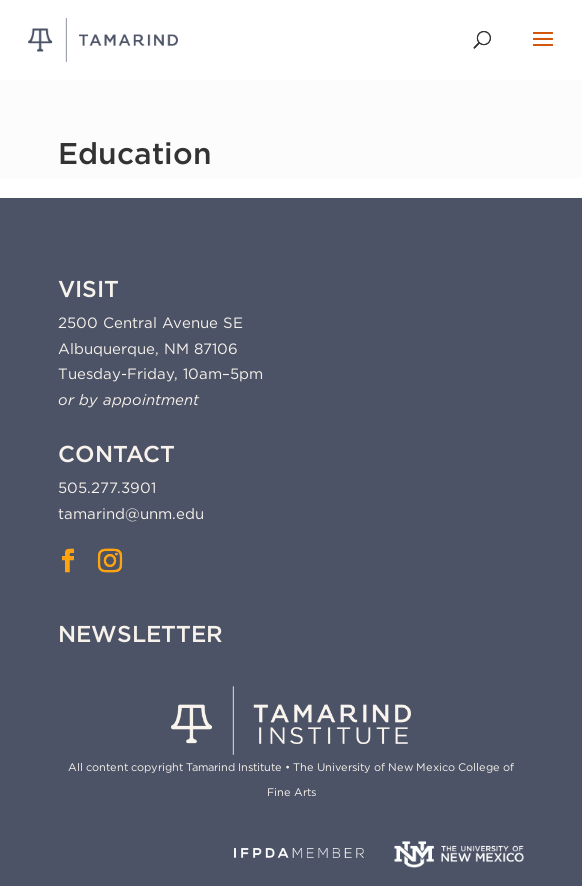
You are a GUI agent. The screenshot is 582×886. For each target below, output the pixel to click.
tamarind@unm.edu (131, 514)
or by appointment (128, 400)
